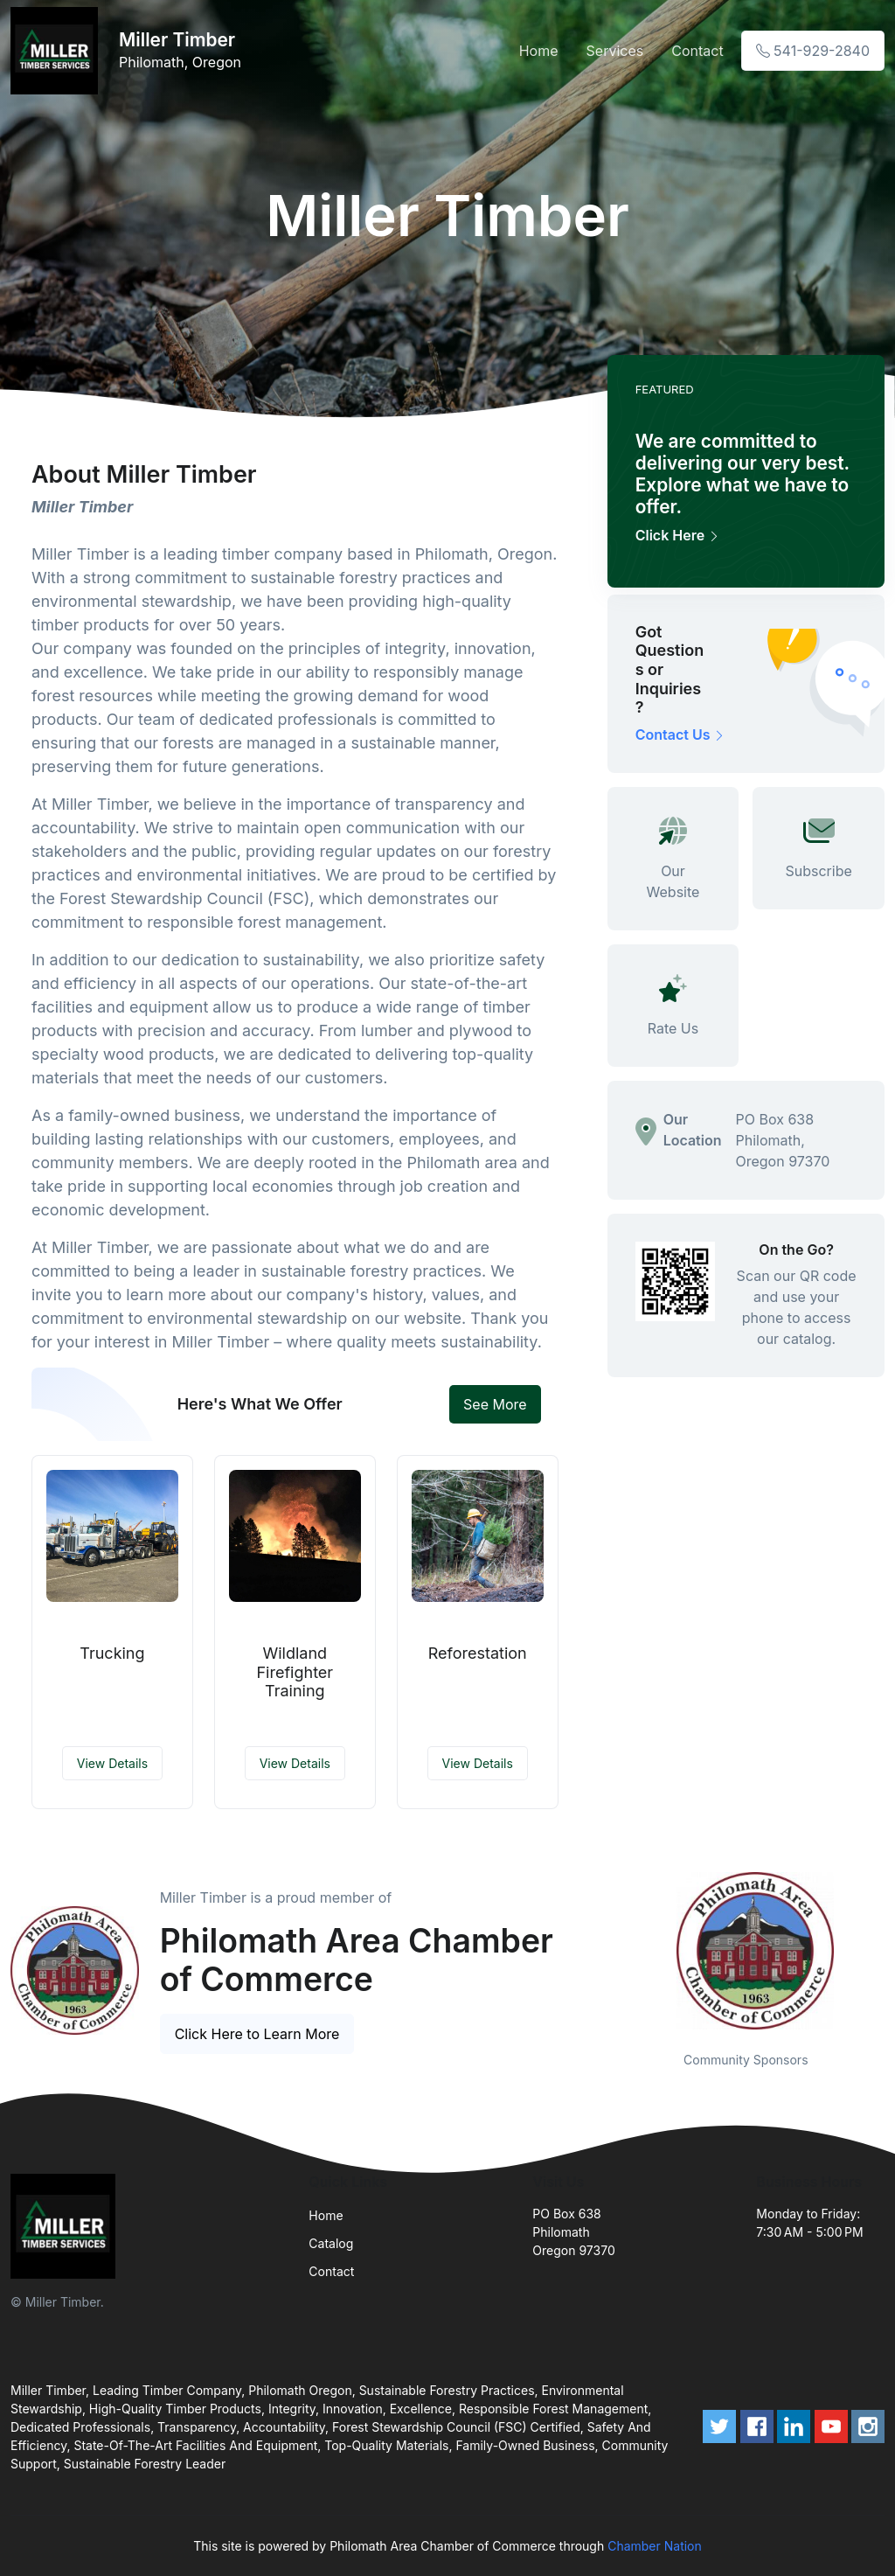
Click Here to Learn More (257, 2034)
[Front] (57, 50)
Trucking (112, 1653)
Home (539, 50)
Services (615, 50)
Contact (697, 50)
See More (495, 1404)
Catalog (331, 2243)
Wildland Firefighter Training (294, 1672)
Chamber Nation (654, 2545)
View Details (112, 1763)
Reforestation (477, 1653)
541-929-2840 (813, 50)
